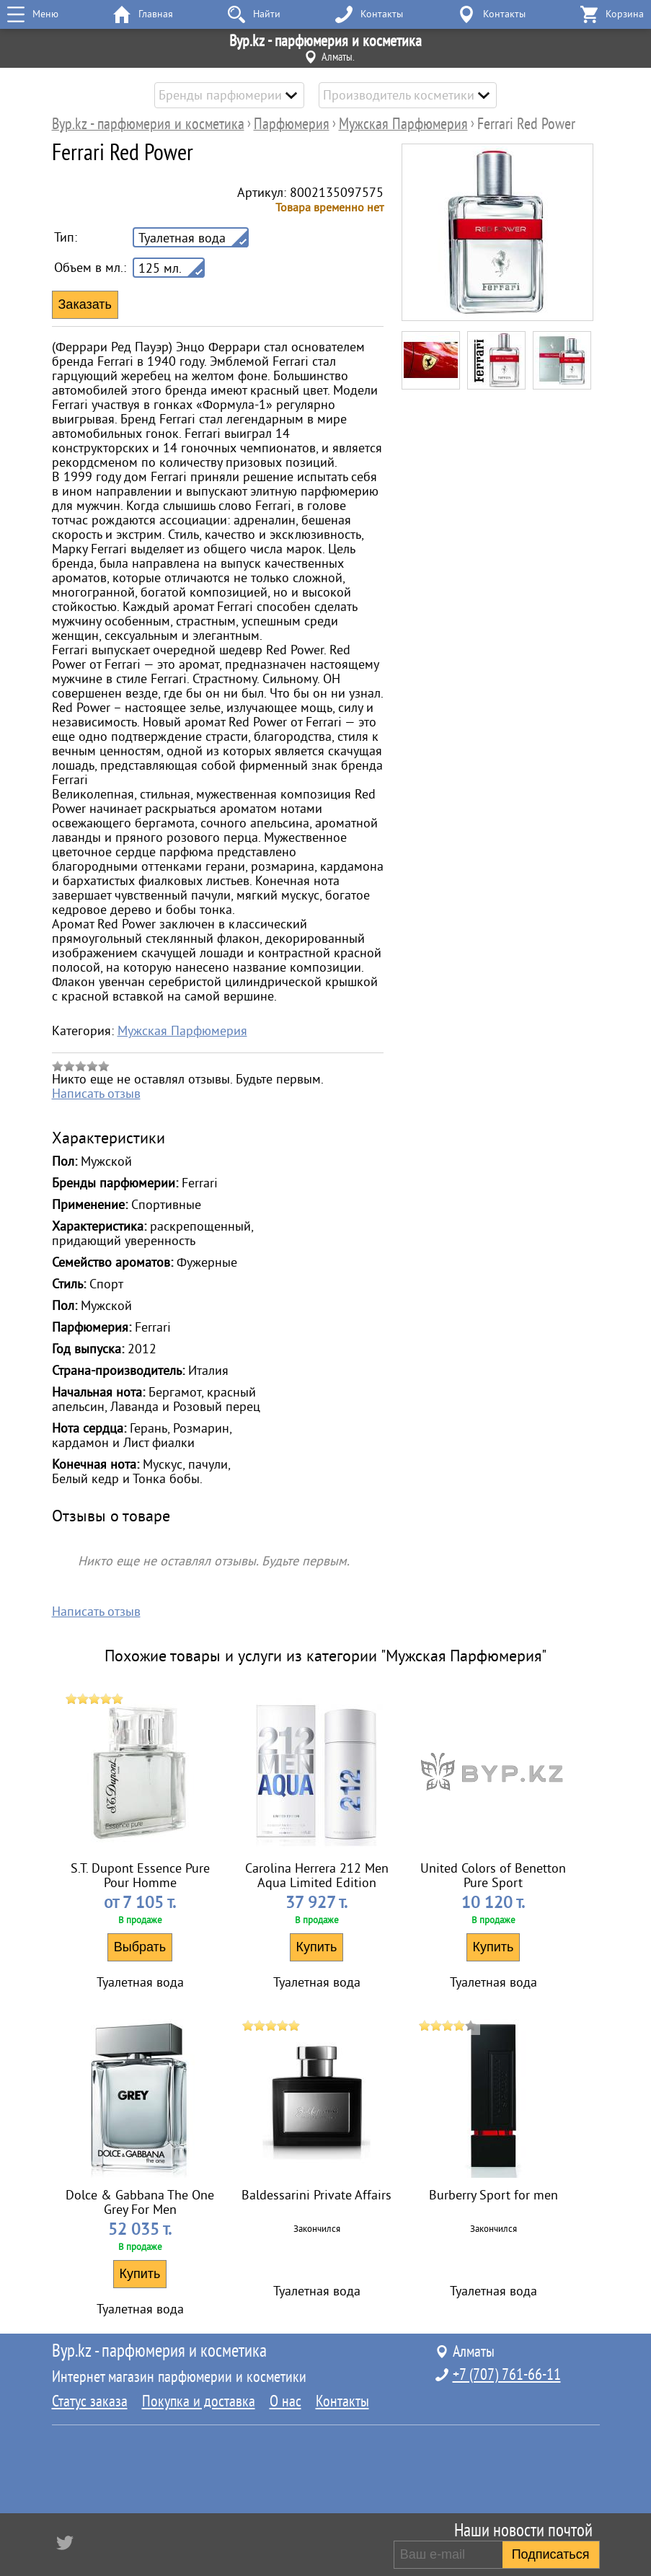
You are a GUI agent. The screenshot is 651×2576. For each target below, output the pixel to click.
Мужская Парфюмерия (182, 1031)
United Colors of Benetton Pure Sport (493, 1875)
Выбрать (140, 1947)
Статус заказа (90, 2401)
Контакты (342, 2401)
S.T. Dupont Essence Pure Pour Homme (140, 1875)
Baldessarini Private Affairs (316, 2195)
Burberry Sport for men (493, 2195)
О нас (285, 2401)
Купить (316, 1947)
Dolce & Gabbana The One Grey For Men (140, 2202)
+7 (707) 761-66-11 (507, 2374)
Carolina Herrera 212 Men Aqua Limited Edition (317, 1875)
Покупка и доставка (198, 2401)
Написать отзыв (96, 1093)
